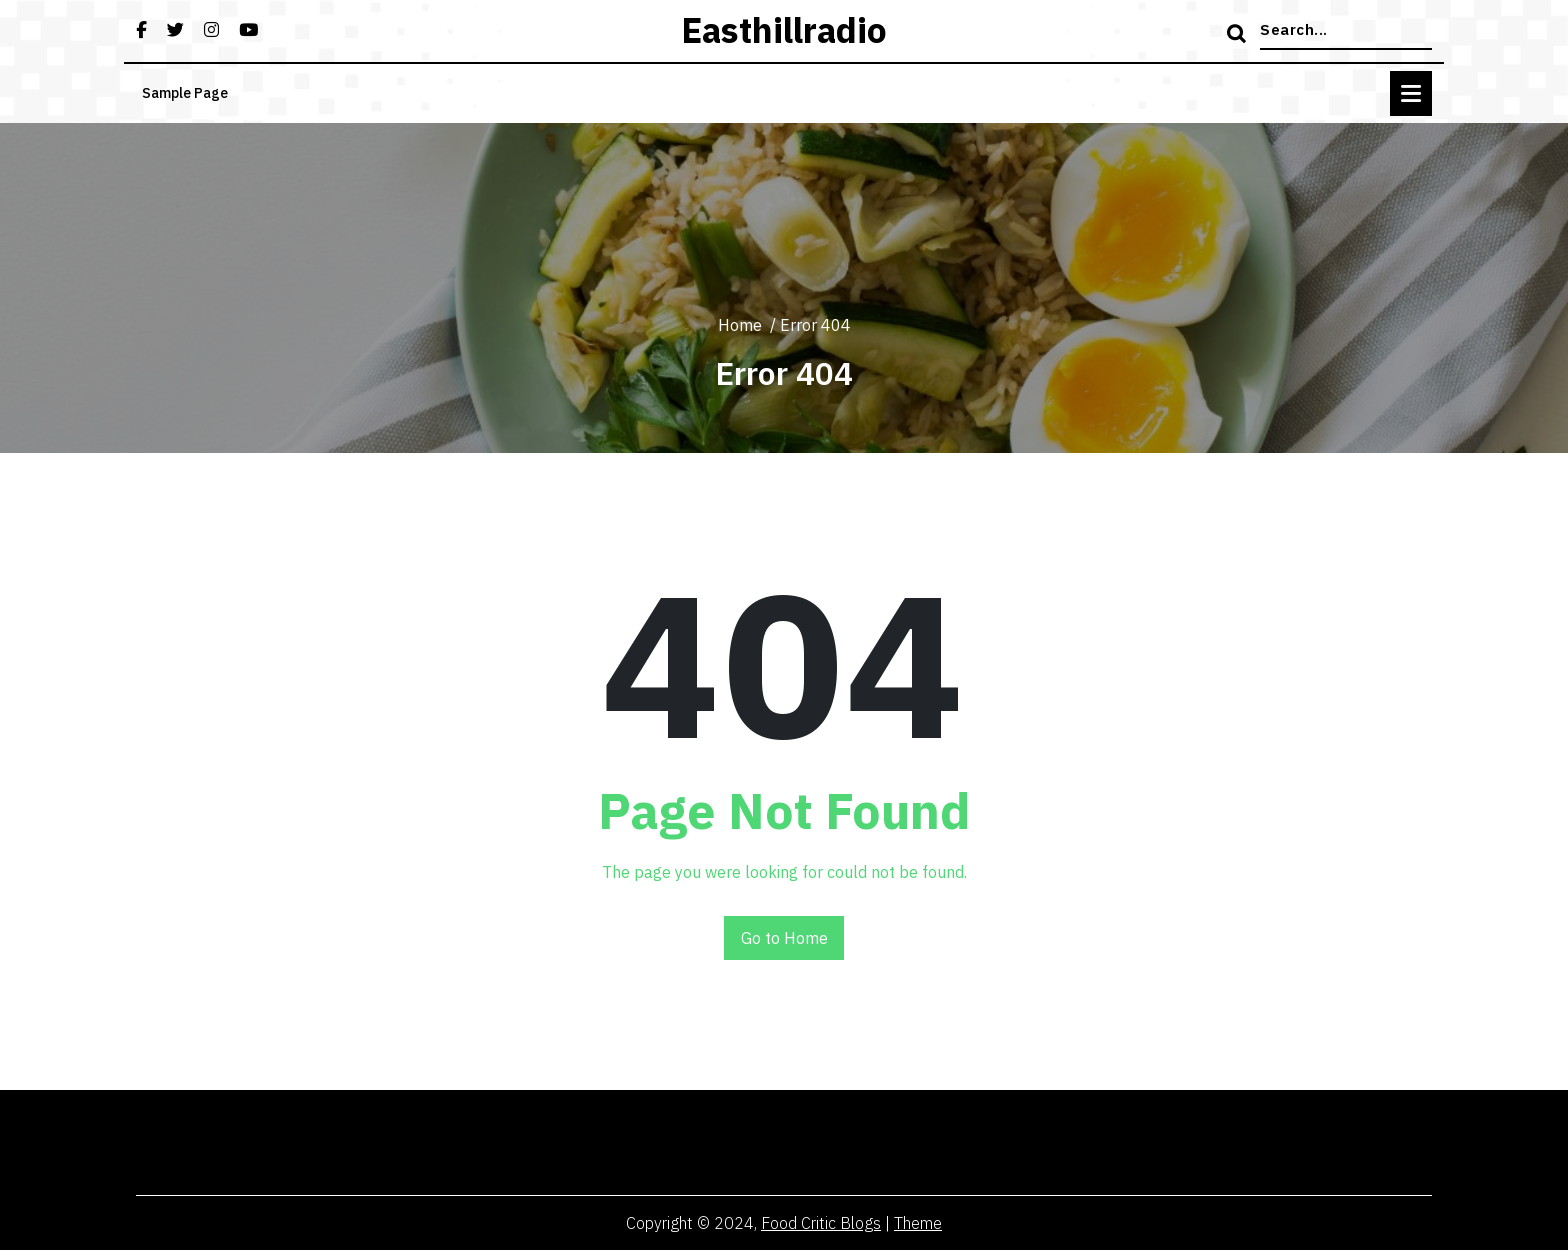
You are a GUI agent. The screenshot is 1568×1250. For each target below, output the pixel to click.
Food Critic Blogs (821, 1223)
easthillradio (784, 30)
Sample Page (185, 93)
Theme (918, 1223)
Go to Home (784, 938)
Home (740, 325)
